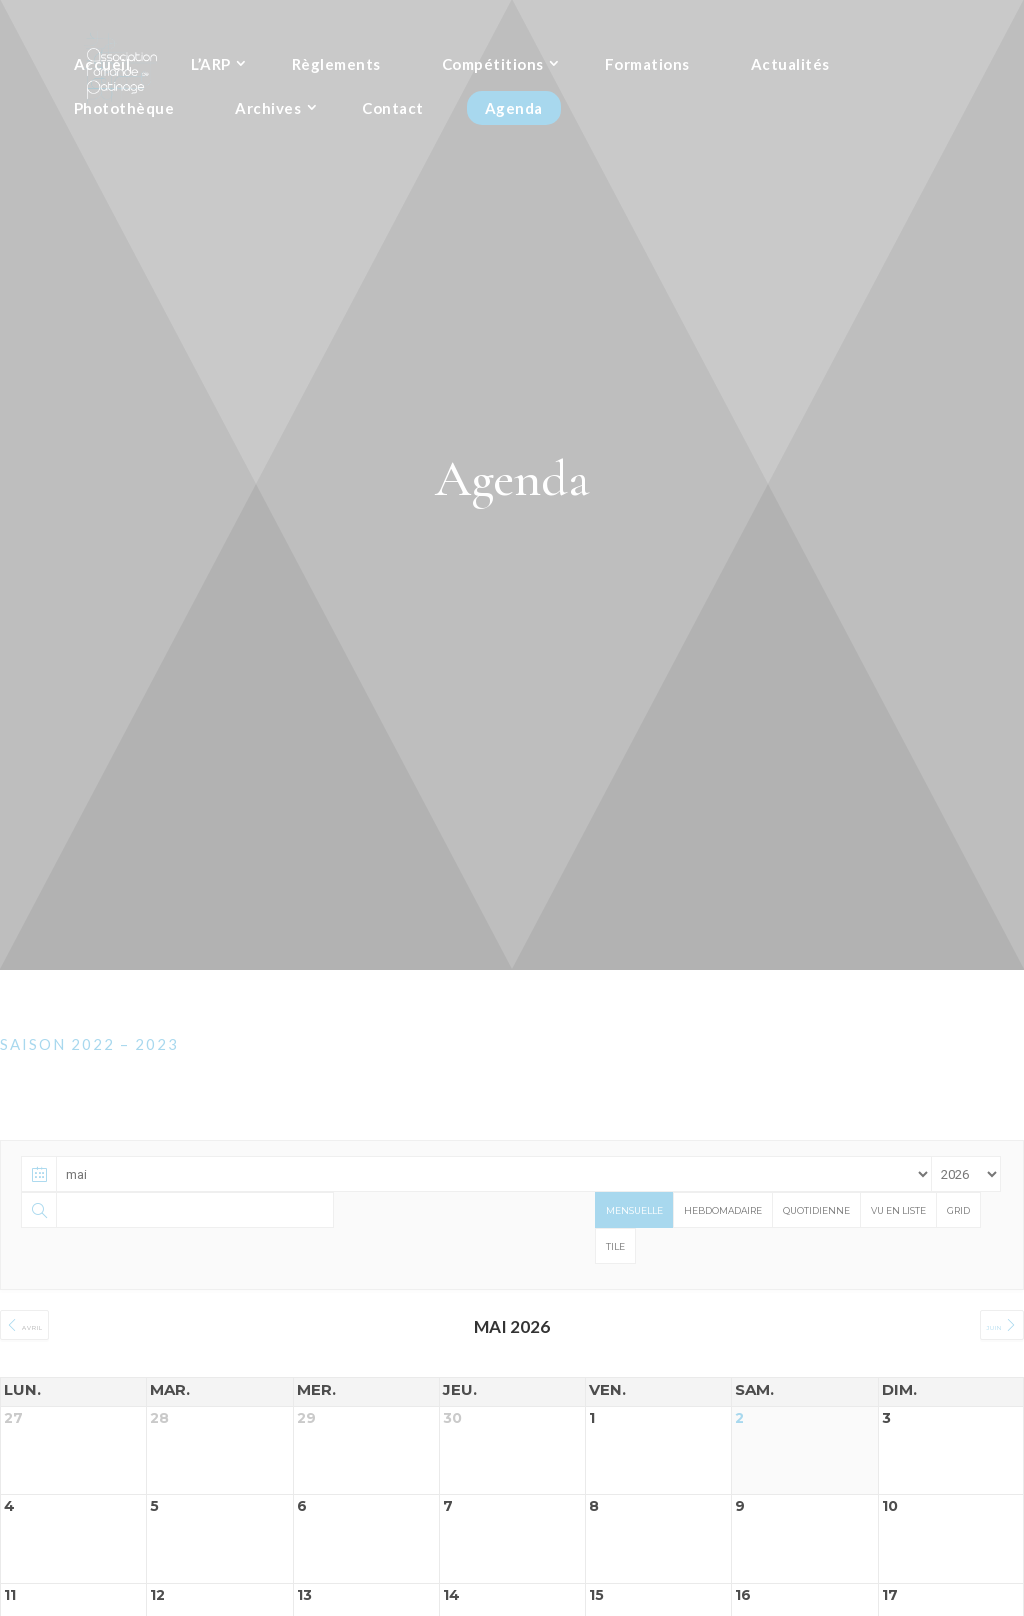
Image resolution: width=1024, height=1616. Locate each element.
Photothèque (124, 111)
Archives (268, 111)
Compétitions (493, 67)
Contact (393, 111)
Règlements (336, 67)
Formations (647, 67)
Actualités (790, 67)
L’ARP (211, 67)
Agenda (514, 111)
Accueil (102, 67)
